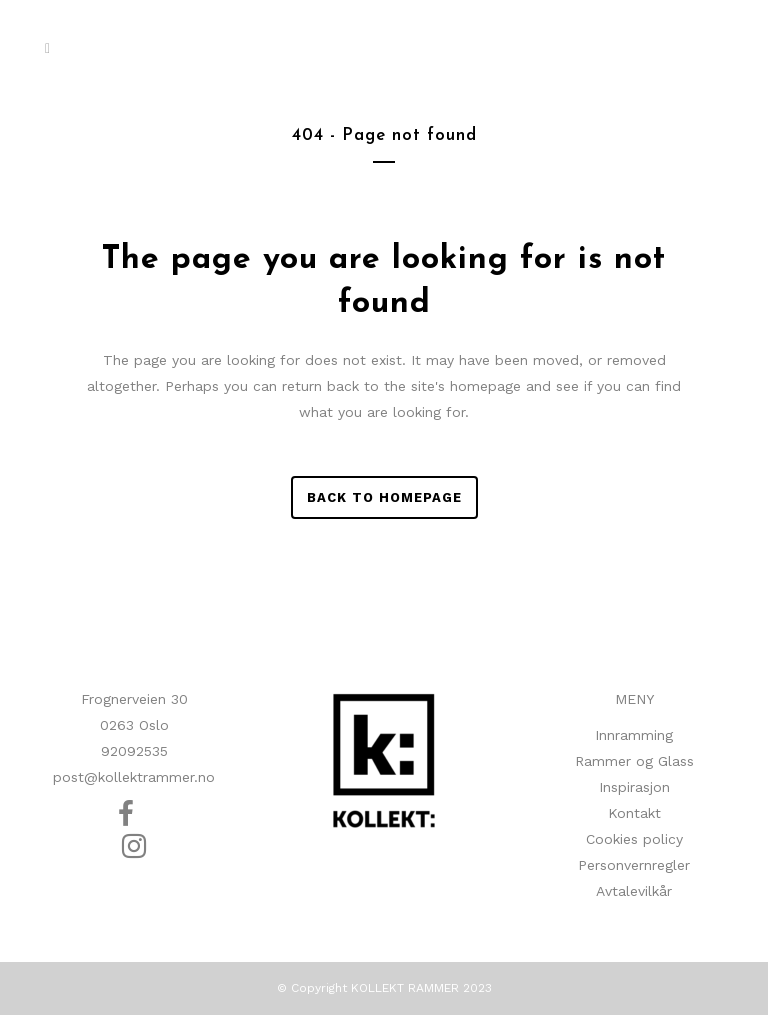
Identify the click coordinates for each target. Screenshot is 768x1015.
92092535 (134, 751)
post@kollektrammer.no (134, 777)
